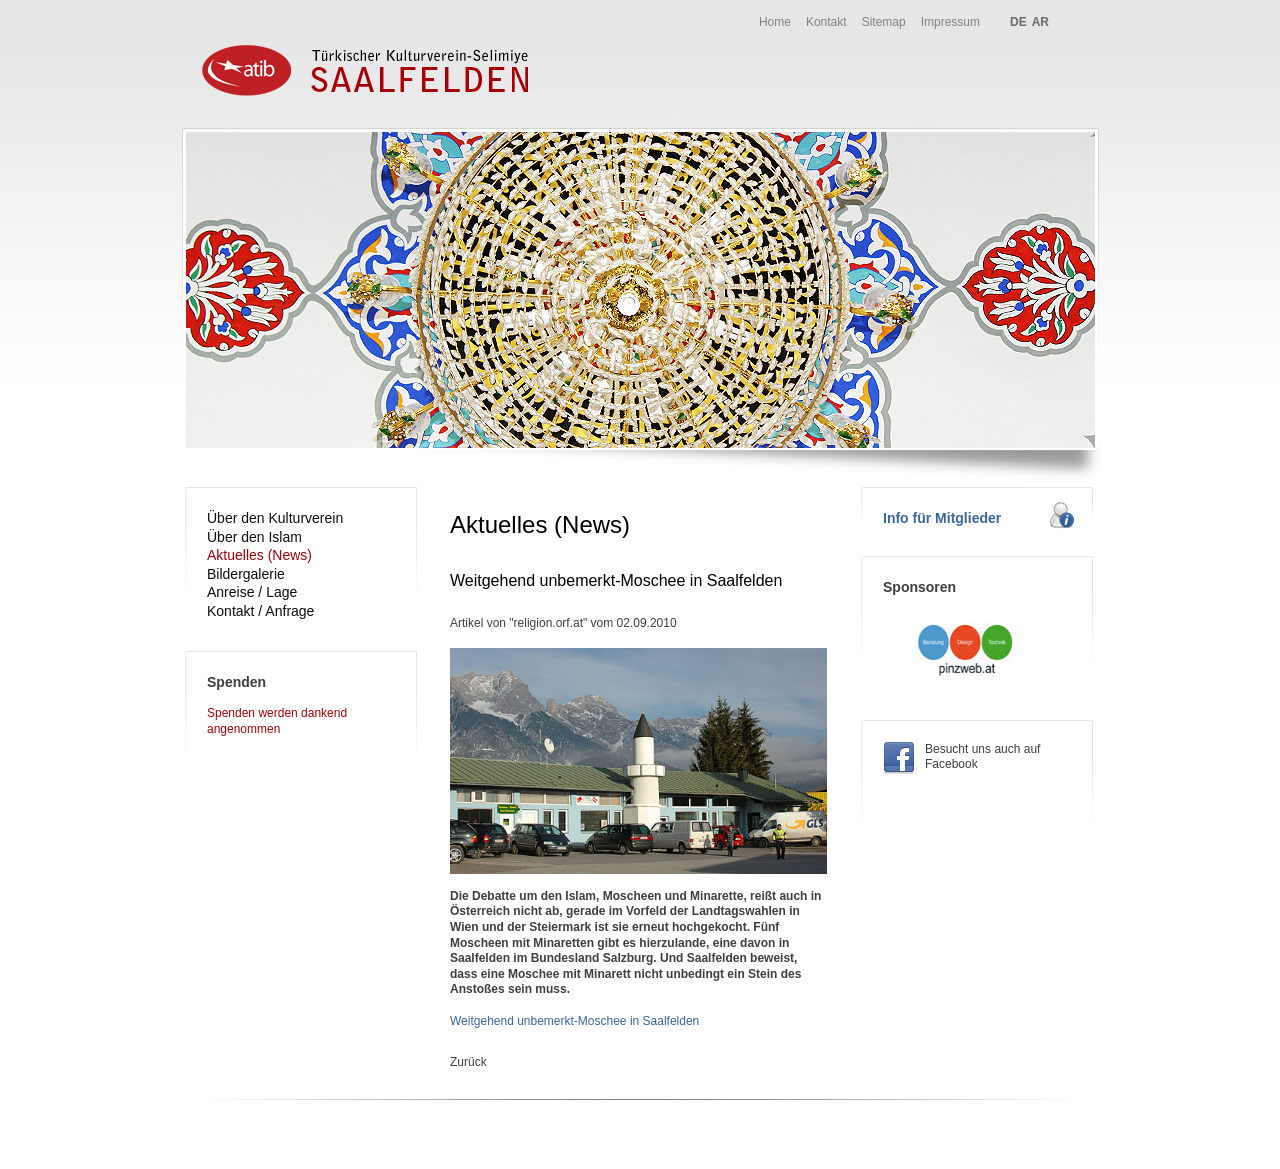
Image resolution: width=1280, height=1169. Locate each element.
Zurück (468, 1062)
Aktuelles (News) (259, 555)
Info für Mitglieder (942, 518)
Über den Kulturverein (275, 518)
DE (1018, 22)
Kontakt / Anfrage (260, 611)
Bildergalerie (246, 574)
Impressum (950, 22)
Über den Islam (254, 537)
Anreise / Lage (252, 592)
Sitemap (884, 22)
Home (775, 22)
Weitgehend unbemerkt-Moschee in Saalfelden (574, 1021)
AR (1040, 22)
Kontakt (826, 22)
